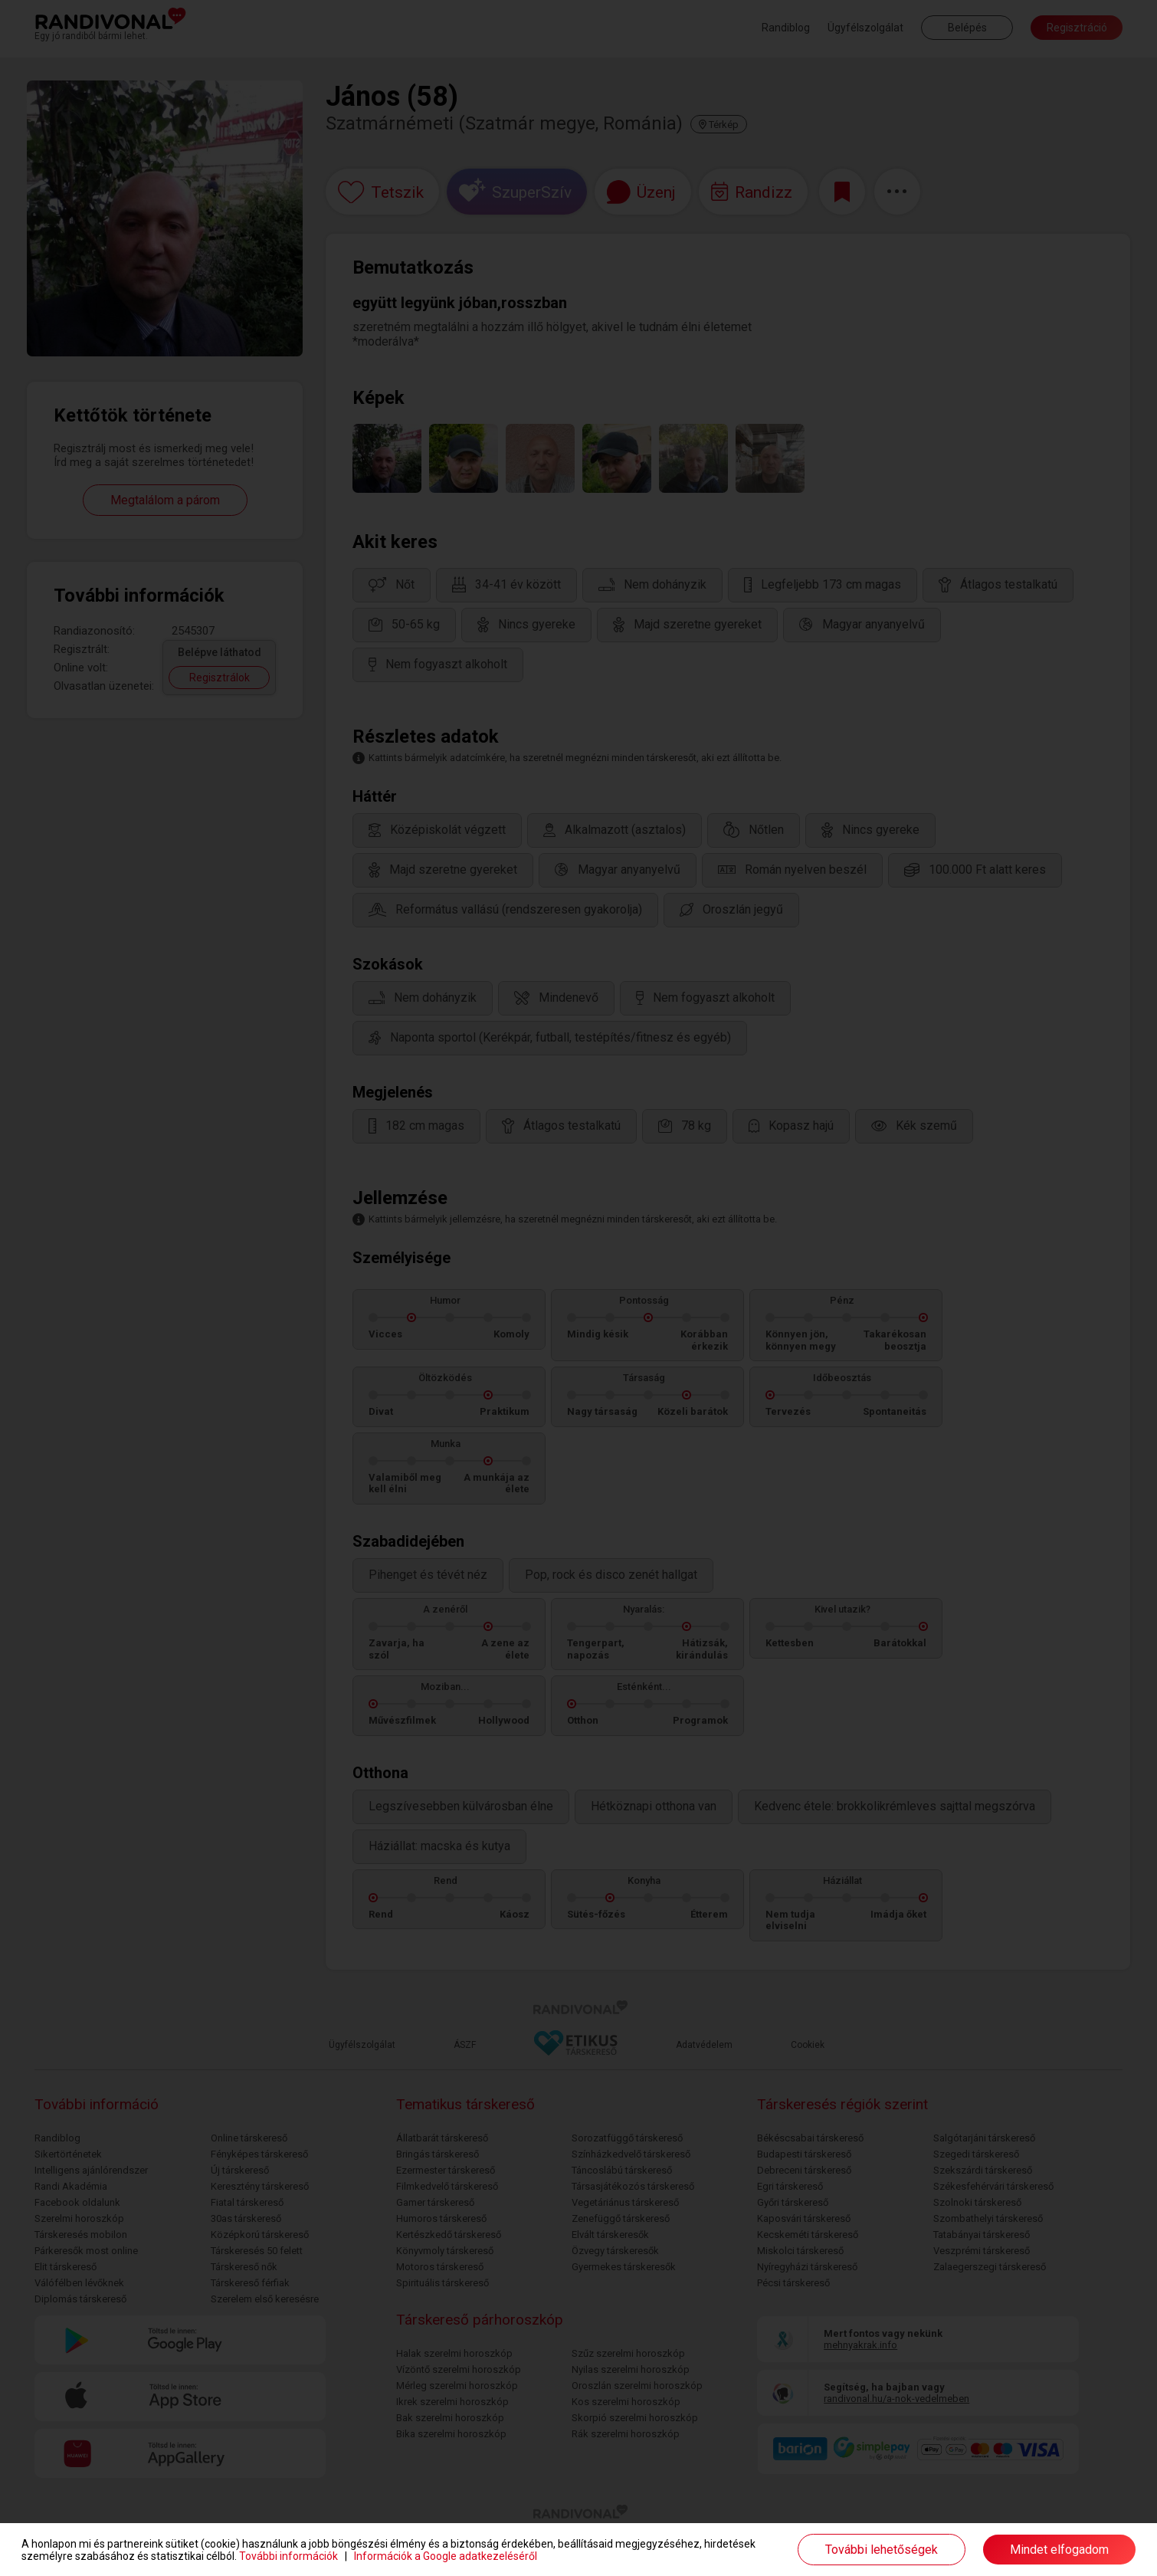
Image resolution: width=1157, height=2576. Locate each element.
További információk (288, 2556)
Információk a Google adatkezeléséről (445, 2556)
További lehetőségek (881, 2549)
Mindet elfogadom (1059, 2549)
